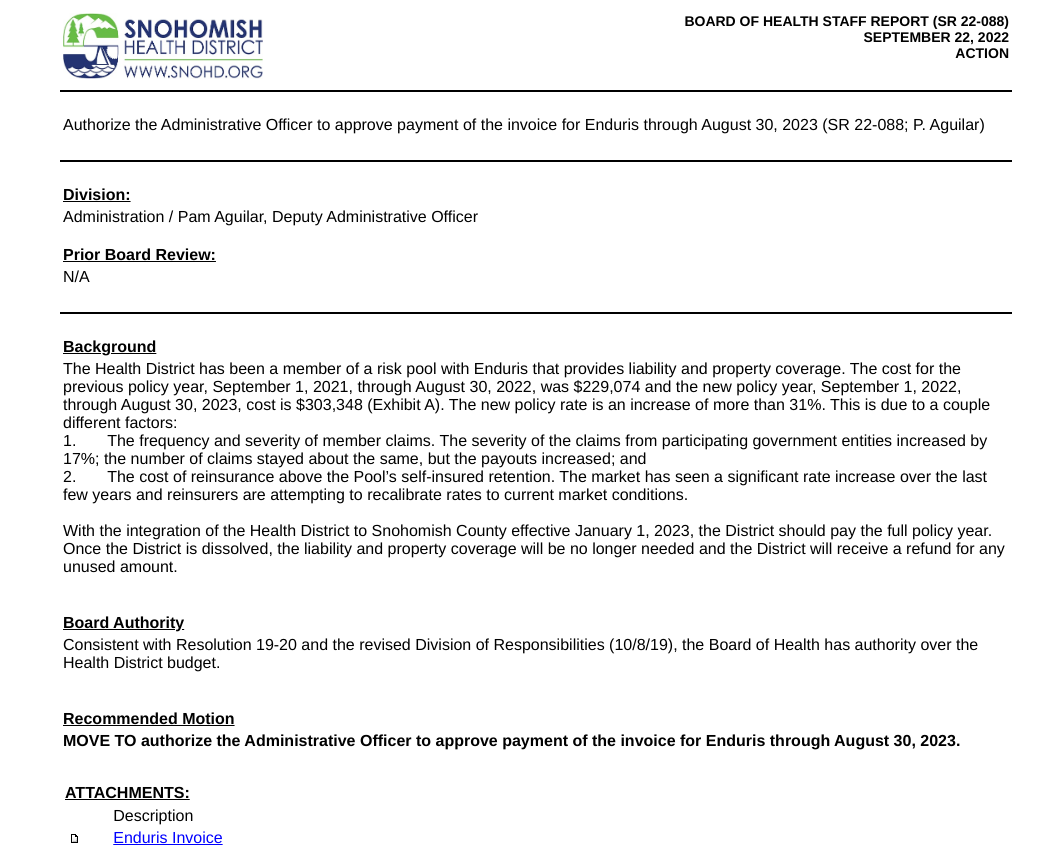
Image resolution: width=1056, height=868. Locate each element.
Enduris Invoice (167, 838)
